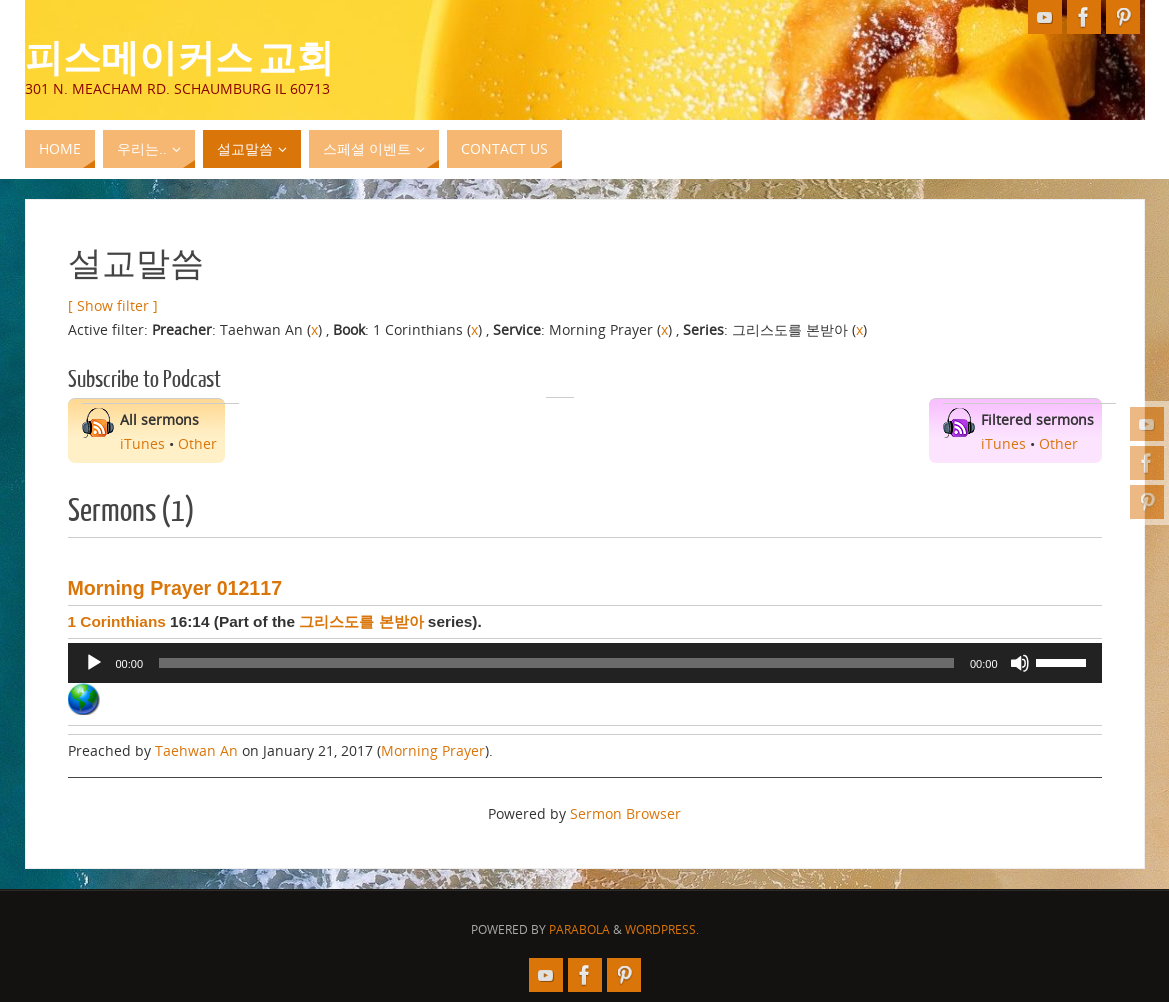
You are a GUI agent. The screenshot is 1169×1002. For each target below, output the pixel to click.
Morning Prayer (433, 750)
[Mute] (1020, 663)
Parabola (579, 929)
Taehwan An (196, 750)
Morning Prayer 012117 (175, 588)
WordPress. (662, 929)
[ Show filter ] (113, 305)
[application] (585, 663)
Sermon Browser (625, 813)
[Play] (94, 663)
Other (197, 443)
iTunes (142, 443)
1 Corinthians (117, 621)
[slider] (556, 663)
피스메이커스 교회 (179, 56)
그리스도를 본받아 (361, 621)
